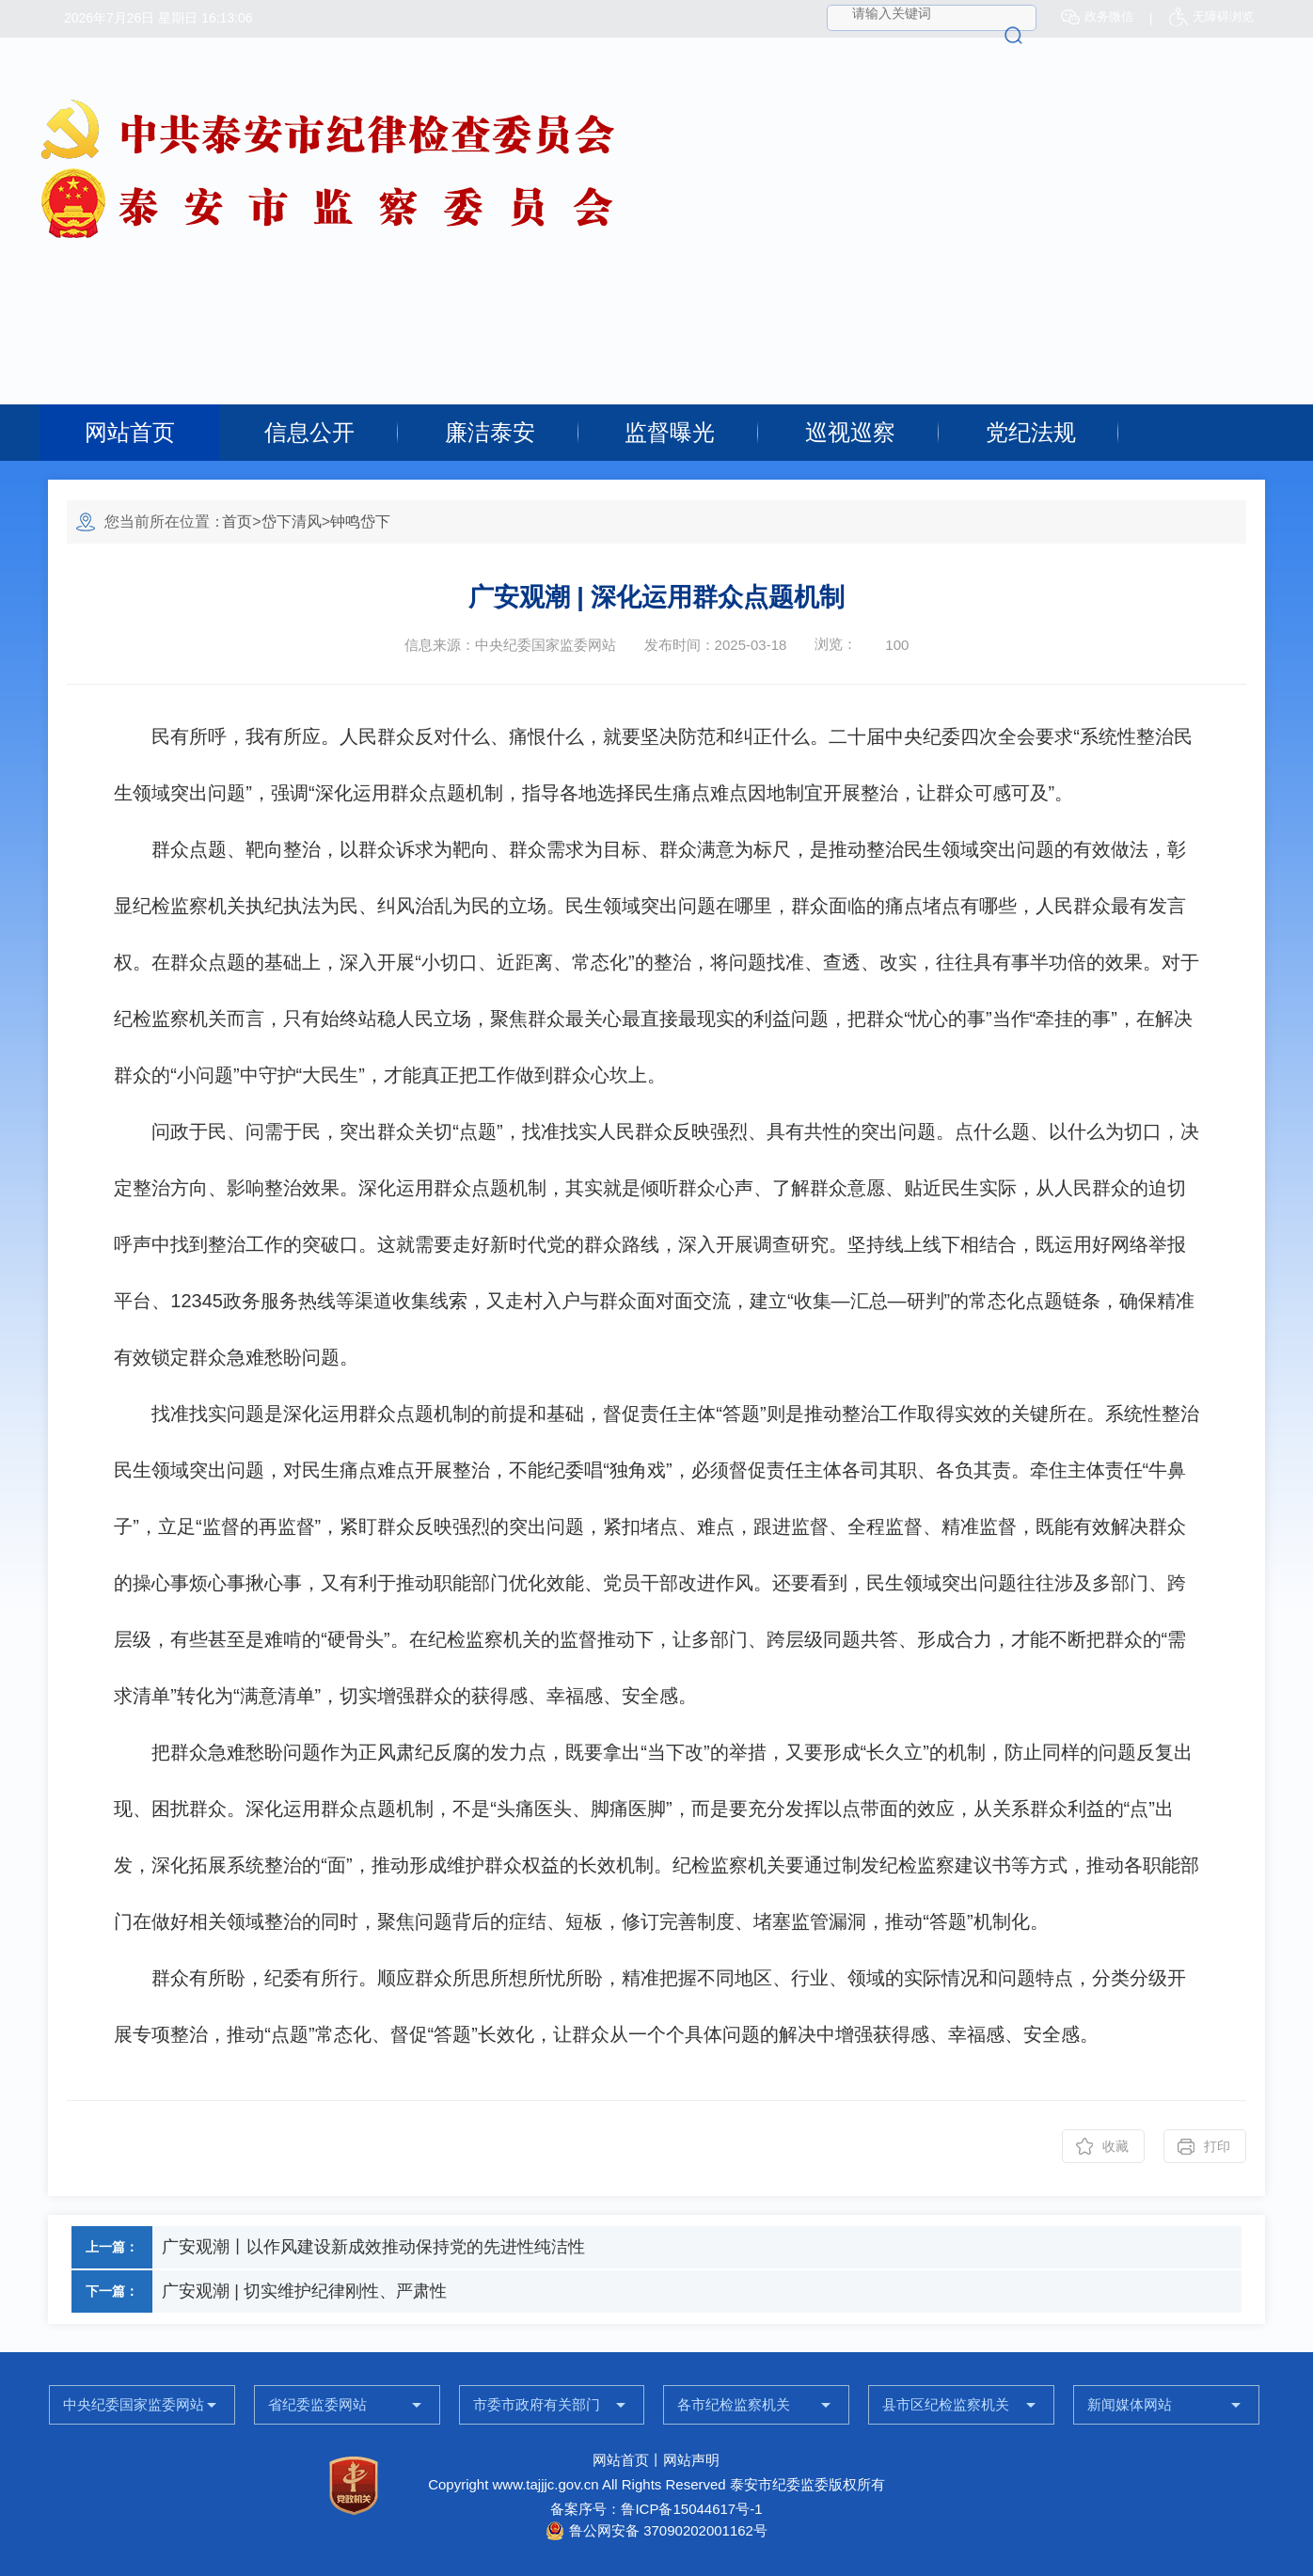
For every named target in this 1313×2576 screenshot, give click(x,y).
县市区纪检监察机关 (945, 2404)
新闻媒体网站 (1129, 2404)
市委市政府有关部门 (536, 2404)
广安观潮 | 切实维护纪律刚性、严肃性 (304, 2291)
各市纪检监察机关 (733, 2404)
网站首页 (130, 432)
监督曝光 (670, 432)
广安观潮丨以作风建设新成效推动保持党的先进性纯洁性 (373, 2246)
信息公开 (309, 432)
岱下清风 (291, 521)
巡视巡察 (850, 432)
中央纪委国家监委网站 (133, 2404)
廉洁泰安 (490, 432)
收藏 (1115, 2146)
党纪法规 (1031, 432)
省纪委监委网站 (317, 2404)
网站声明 (691, 2460)
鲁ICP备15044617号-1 (691, 2509)
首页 (237, 521)
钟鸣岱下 (360, 521)
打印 (1217, 2146)
